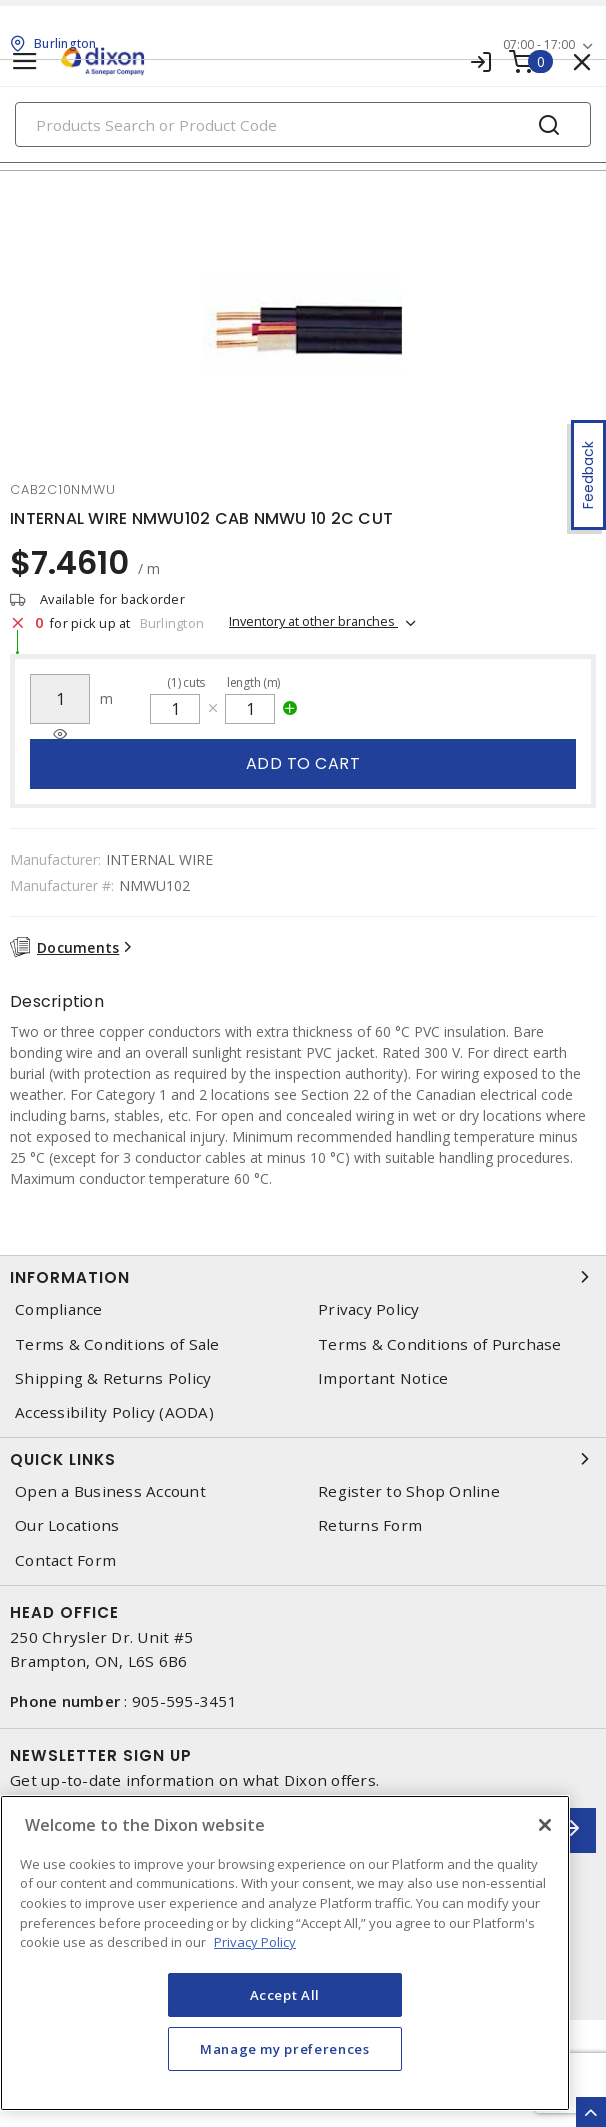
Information (303, 1277)
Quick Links (303, 1459)
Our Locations (67, 1525)
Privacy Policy (369, 1309)
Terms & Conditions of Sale (117, 1344)
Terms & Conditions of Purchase (440, 1344)
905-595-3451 (184, 1701)
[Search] (303, 124)
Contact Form (65, 1560)
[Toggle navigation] (25, 61)
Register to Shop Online (409, 1491)
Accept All (285, 1995)
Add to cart (303, 763)
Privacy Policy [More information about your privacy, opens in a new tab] (255, 1942)
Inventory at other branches (313, 621)
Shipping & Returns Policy (113, 1378)
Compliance (59, 1309)
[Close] (545, 1825)
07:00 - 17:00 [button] (539, 44)
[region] (285, 1953)
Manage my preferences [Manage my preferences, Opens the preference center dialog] (285, 2049)
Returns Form (370, 1525)
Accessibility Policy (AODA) (114, 1412)
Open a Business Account (110, 1491)
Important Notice (383, 1378)
